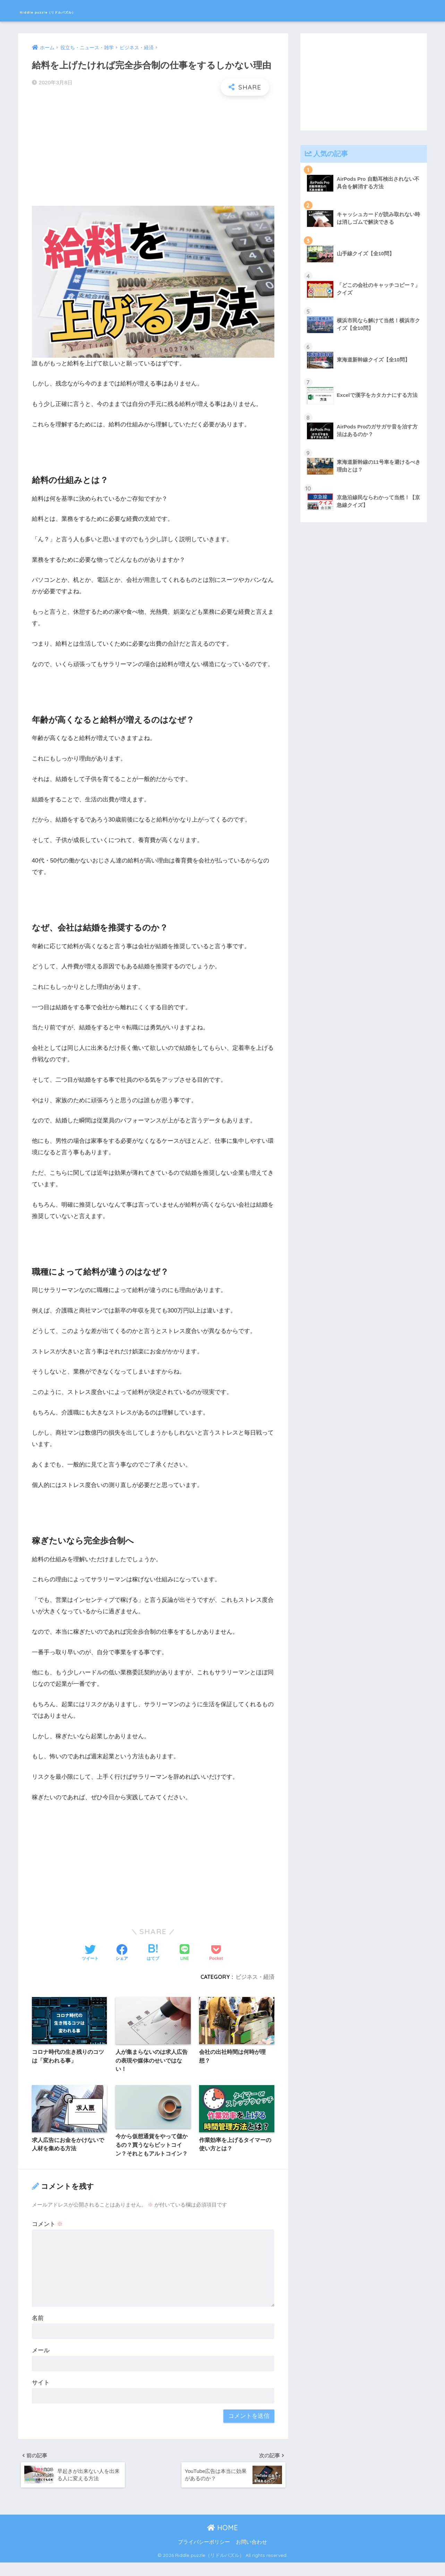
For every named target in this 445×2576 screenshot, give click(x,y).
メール (41, 2361)
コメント (47, 2235)
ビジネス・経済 (255, 1976)
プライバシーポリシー (204, 2555)
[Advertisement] (153, 151)
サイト (41, 2393)
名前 (38, 2329)
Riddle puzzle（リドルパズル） (82, 11)
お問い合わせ (251, 2555)
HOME (222, 2541)
